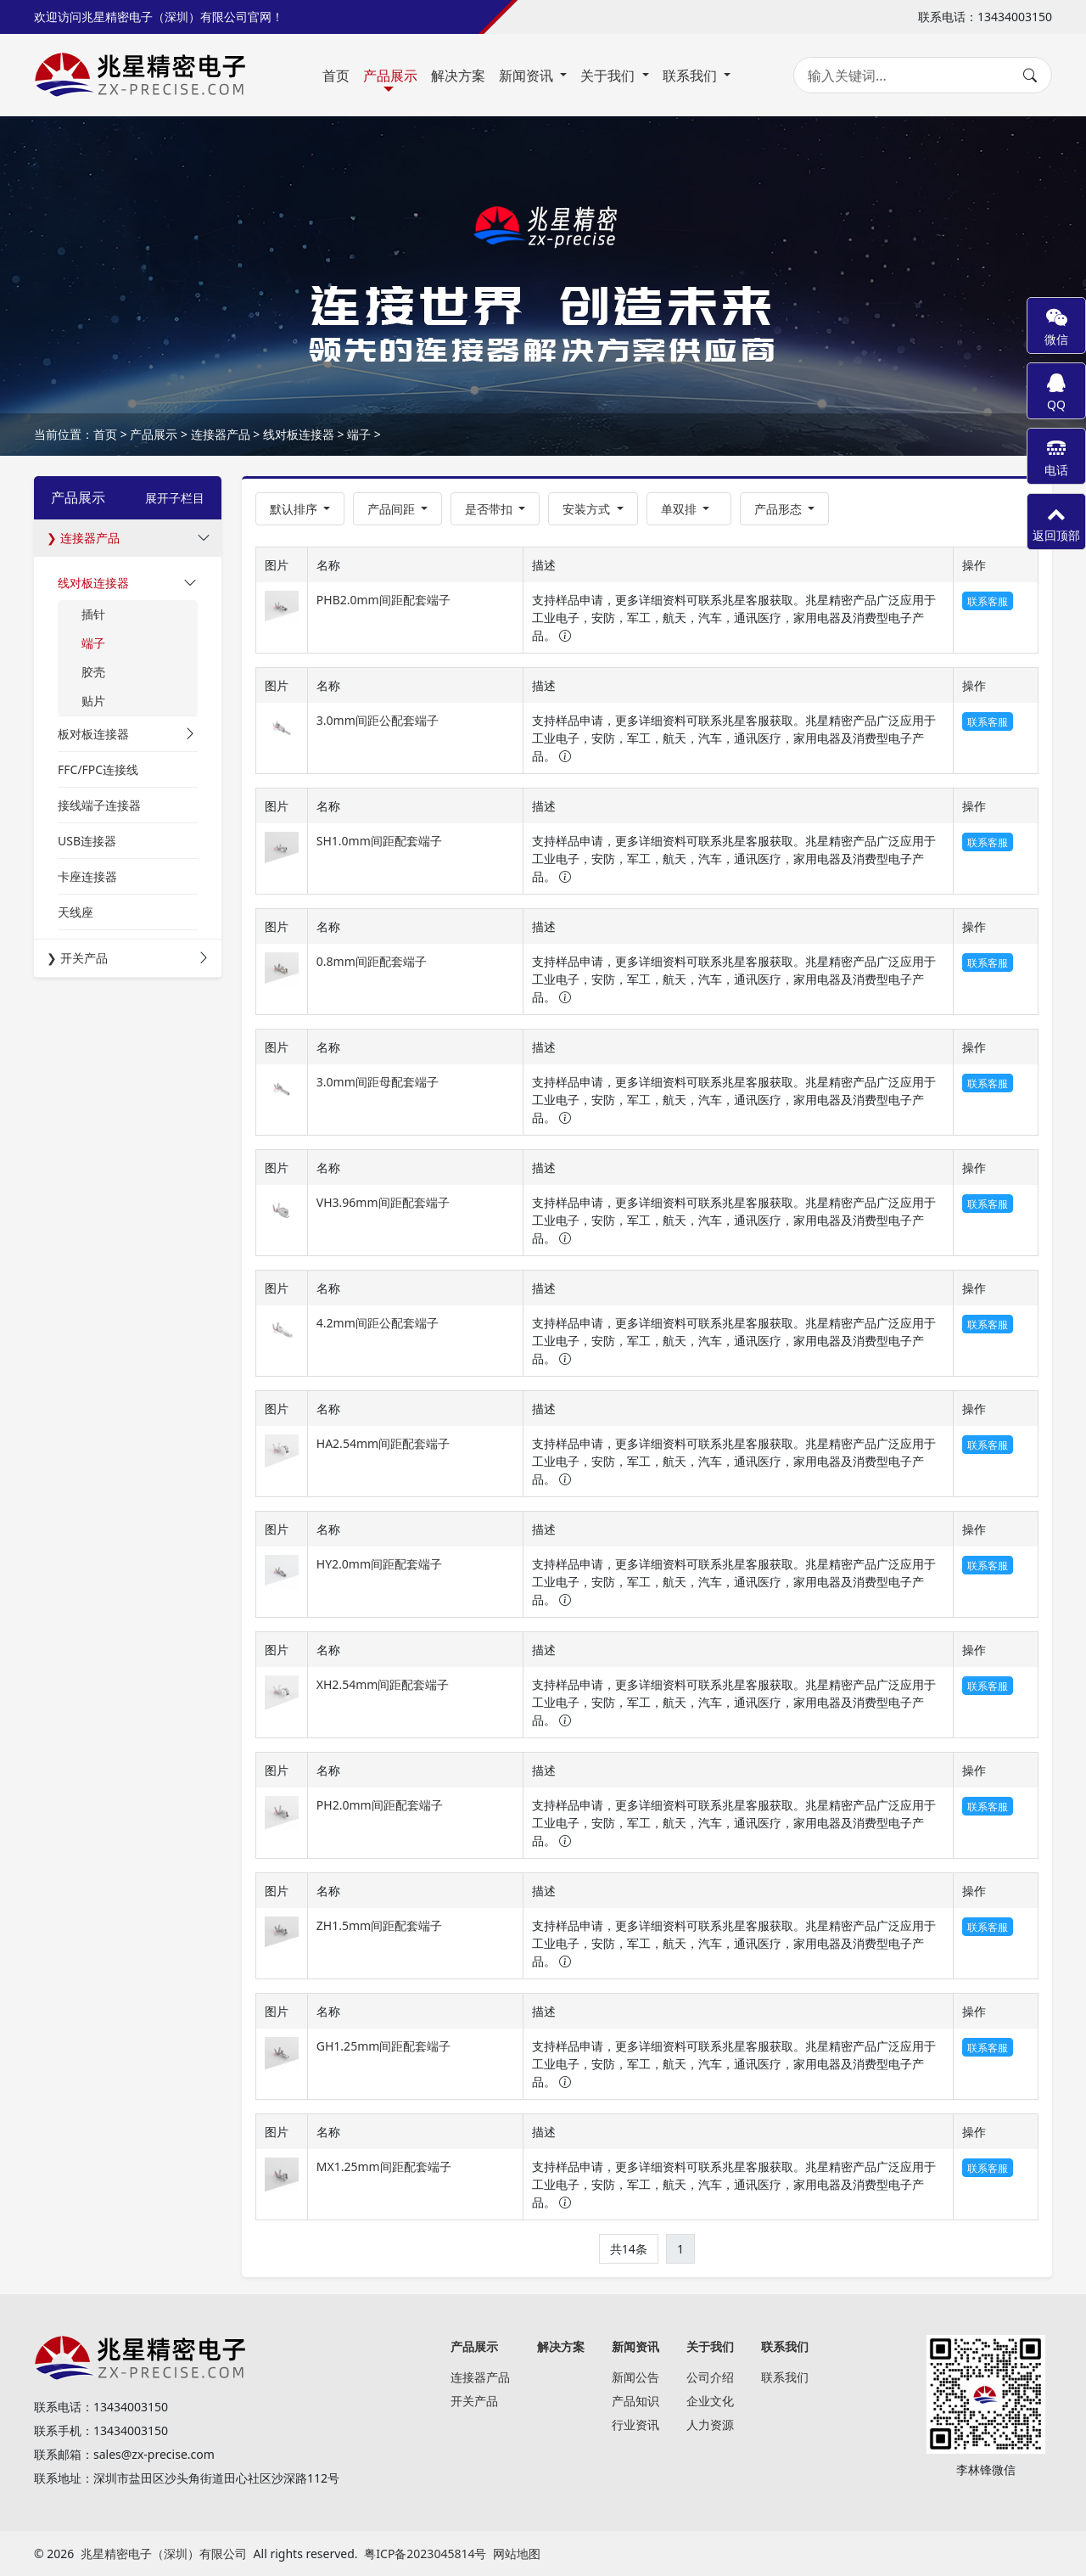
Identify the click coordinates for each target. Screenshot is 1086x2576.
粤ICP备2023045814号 (425, 2553)
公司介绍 (710, 2377)
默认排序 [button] (295, 509)
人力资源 (710, 2424)
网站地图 (516, 2553)
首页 (336, 75)
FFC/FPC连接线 (98, 769)
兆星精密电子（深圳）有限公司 (164, 2553)
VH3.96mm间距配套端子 (383, 1202)
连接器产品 (220, 434)
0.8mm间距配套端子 (371, 961)
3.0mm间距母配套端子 (377, 1082)
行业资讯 (635, 2424)
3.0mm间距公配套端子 (377, 720)
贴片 (93, 701)
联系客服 (987, 601)
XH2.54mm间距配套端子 (383, 1684)
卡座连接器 (87, 876)
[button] (397, 508)
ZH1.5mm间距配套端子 (379, 1925)
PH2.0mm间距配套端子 (379, 1805)
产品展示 (390, 75)
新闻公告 (635, 2377)
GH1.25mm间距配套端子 (383, 2046)
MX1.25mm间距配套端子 (383, 2166)
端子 (359, 434)
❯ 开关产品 (77, 958)
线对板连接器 (298, 434)
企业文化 (710, 2401)
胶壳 (93, 672)
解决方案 (458, 75)
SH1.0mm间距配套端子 (379, 841)
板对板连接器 (93, 734)
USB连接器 (87, 841)
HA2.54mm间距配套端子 (383, 1443)
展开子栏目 (174, 498)
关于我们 (609, 75)
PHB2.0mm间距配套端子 (383, 600)
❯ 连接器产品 (83, 538)
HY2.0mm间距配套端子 (379, 1564)
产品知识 (635, 2401)
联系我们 (691, 75)
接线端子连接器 (99, 805)
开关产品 (474, 2401)
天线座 (75, 912)
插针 (93, 614)
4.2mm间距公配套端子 (377, 1323)
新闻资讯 (528, 75)
